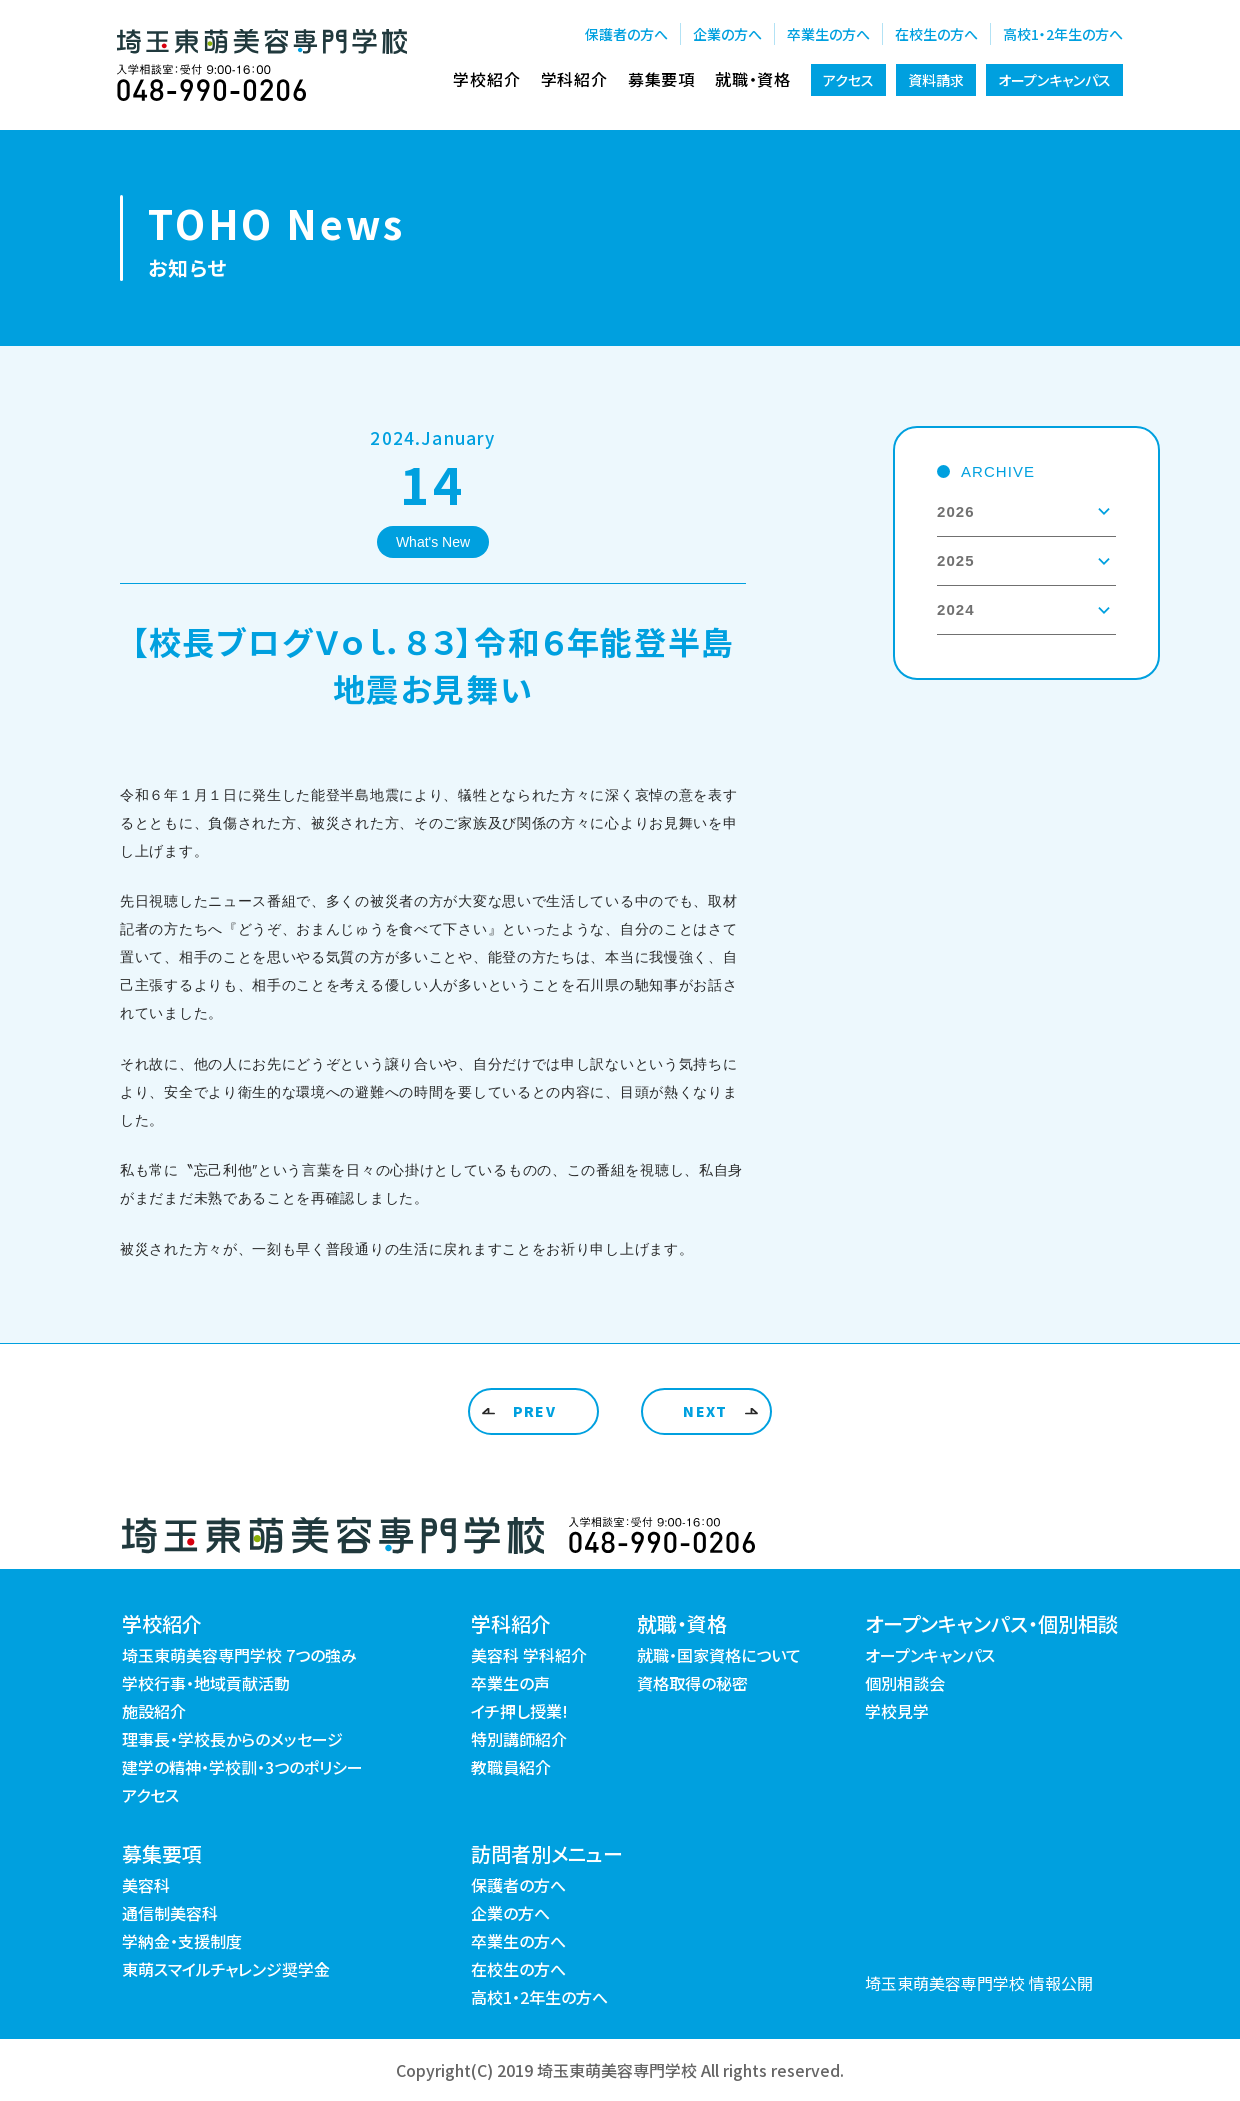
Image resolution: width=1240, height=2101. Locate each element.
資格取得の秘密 (692, 1683)
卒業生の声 (510, 1683)
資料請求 (936, 80)
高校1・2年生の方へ (1063, 34)
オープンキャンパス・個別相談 (991, 1623)
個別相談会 (905, 1683)
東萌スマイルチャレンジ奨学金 (226, 1969)
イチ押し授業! (519, 1711)
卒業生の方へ (828, 34)
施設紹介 (154, 1711)
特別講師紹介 (519, 1739)
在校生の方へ (936, 34)
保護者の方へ (626, 34)
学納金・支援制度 (182, 1941)
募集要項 (661, 79)
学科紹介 (574, 79)
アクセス (848, 80)
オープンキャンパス (1054, 80)
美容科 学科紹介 (529, 1655)
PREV (535, 1411)
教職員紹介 (511, 1767)
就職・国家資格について (719, 1655)
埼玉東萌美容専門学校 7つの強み (239, 1655)
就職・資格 (753, 79)
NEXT (705, 1411)
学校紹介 (486, 79)
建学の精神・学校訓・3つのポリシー (242, 1767)
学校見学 (897, 1711)
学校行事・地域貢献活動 (206, 1683)
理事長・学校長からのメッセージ (232, 1739)
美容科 (146, 1885)
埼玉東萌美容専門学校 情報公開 (979, 1983)
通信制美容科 (170, 1913)
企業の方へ (727, 34)
